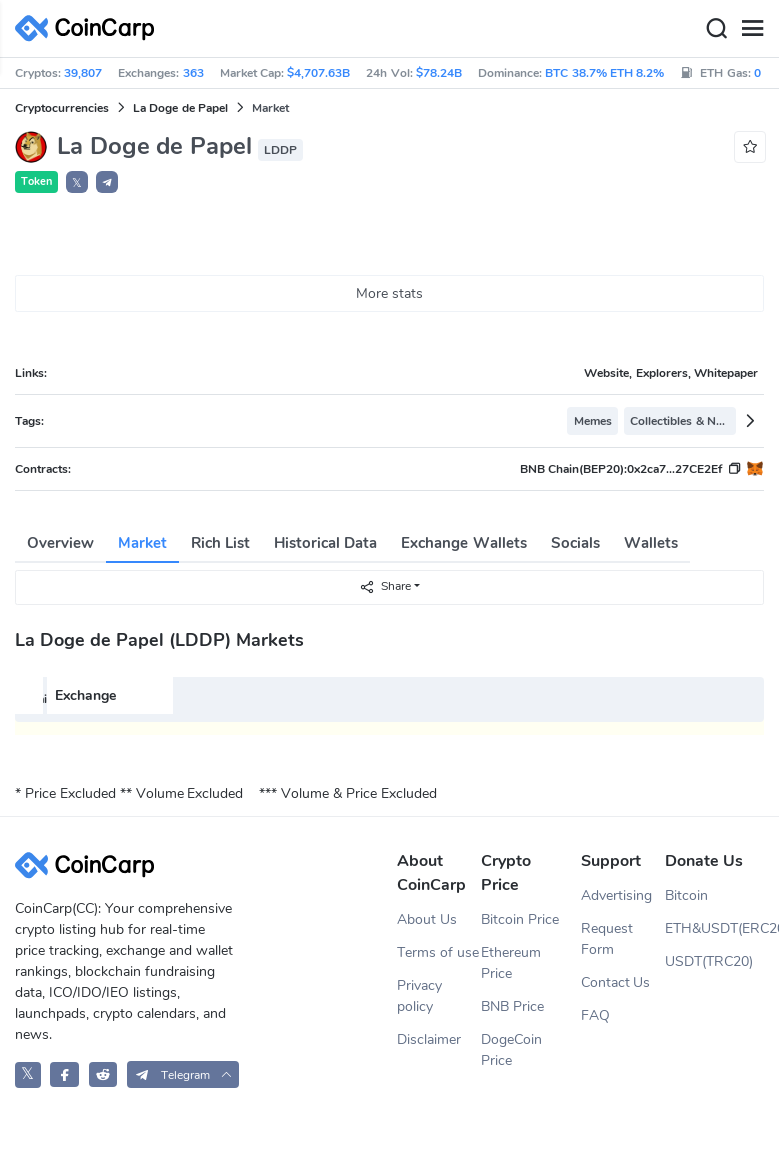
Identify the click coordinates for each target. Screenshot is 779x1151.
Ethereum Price (511, 963)
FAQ (595, 1015)
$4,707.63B (318, 73)
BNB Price (512, 1006)
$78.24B (439, 73)
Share (385, 586)
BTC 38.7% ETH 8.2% (604, 73)
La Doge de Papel (180, 108)
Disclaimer (429, 1039)
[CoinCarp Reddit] (103, 1074)
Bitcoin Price (520, 919)
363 (193, 73)
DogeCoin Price (511, 1050)
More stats (389, 293)
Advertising (616, 895)
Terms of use (438, 952)
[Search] (716, 29)
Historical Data (325, 543)
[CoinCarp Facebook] (64, 1074)
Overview (60, 543)
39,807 (83, 73)
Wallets (651, 543)
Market (142, 543)
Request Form (607, 939)
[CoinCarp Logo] (90, 28)
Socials (575, 543)
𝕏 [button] (77, 183)
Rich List (220, 543)
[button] (107, 182)
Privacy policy (419, 996)
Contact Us (616, 982)
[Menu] (752, 29)
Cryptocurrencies (62, 108)
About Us (427, 919)
